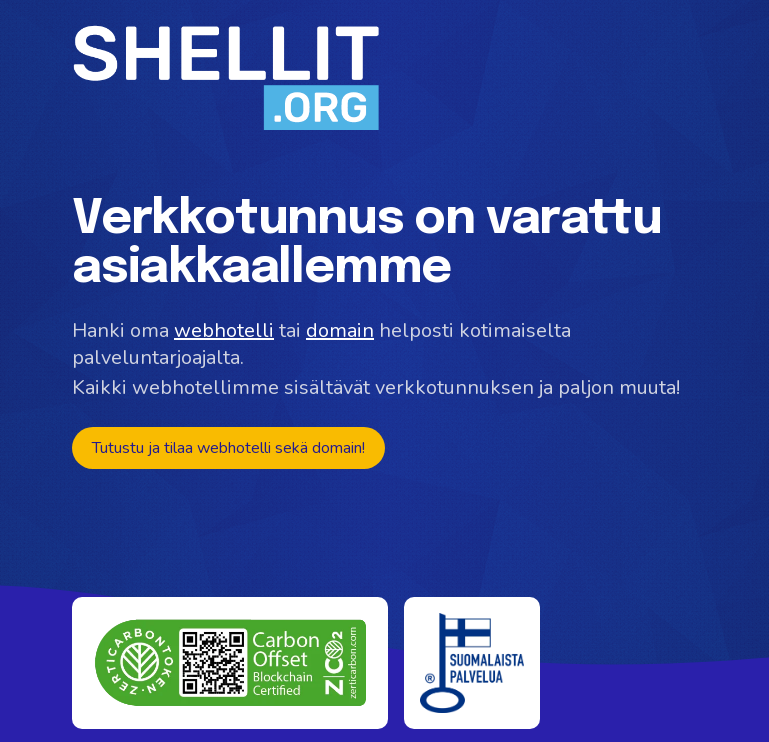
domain (340, 330)
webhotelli (224, 330)
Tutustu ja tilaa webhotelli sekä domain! (228, 448)
